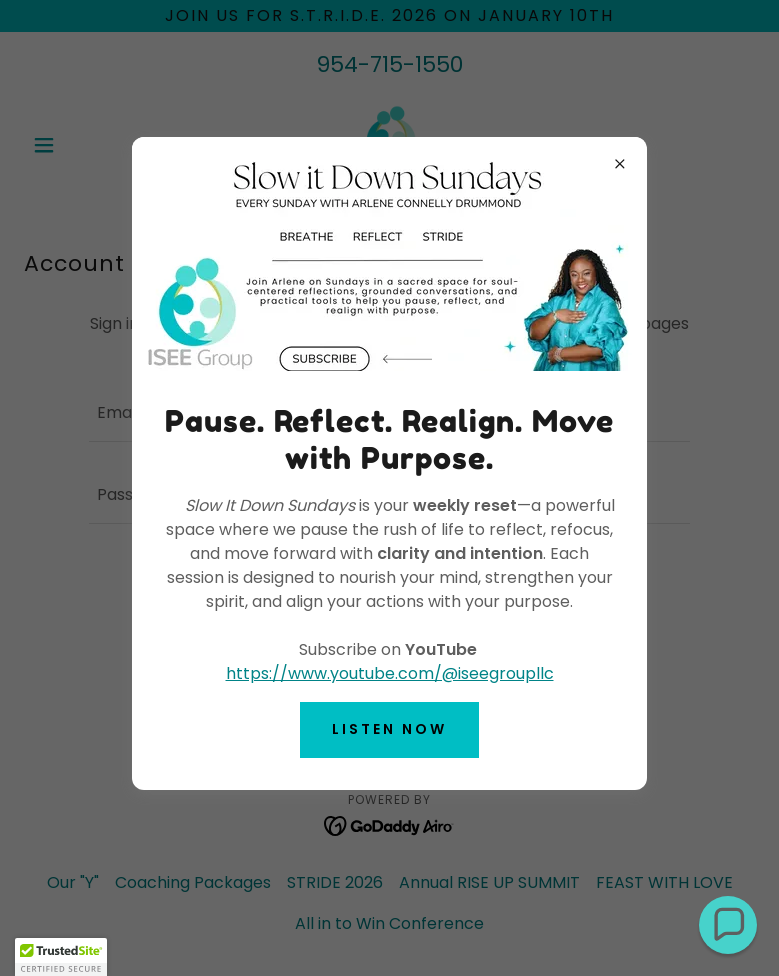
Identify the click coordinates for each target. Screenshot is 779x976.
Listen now (389, 729)
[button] (728, 925)
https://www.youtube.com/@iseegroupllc (390, 673)
